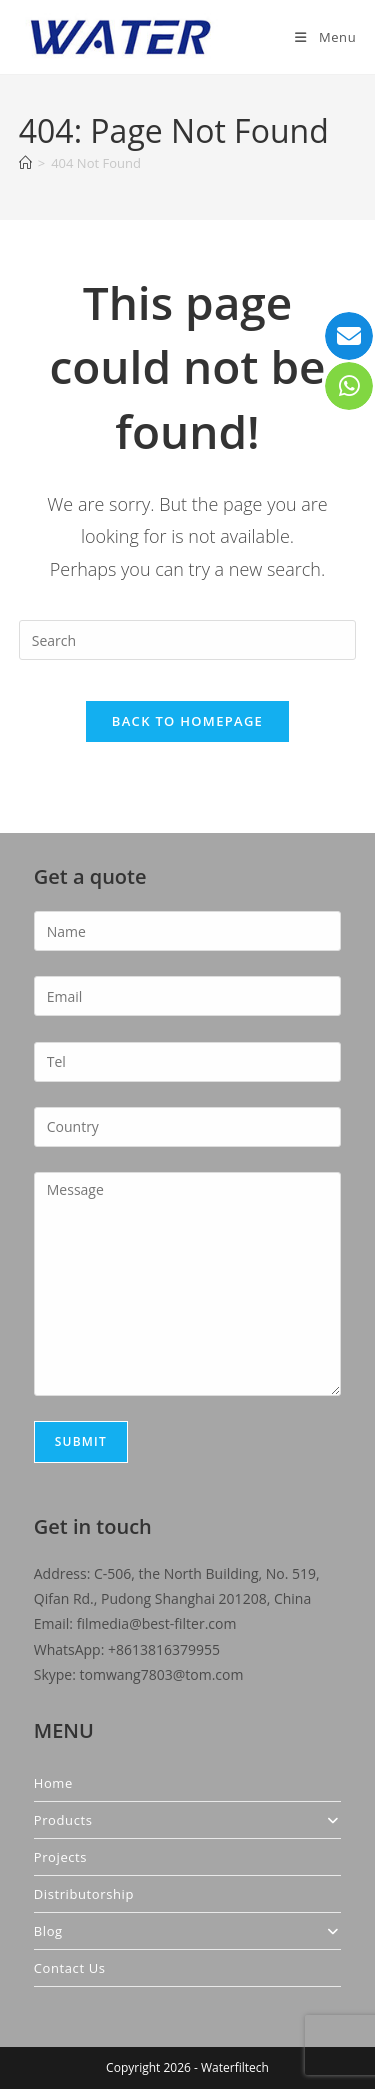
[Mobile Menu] (325, 37)
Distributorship (84, 1894)
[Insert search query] (188, 640)
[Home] (25, 163)
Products (188, 1820)
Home (53, 1783)
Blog (188, 1931)
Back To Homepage (187, 721)
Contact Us (70, 1968)
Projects (60, 1857)
